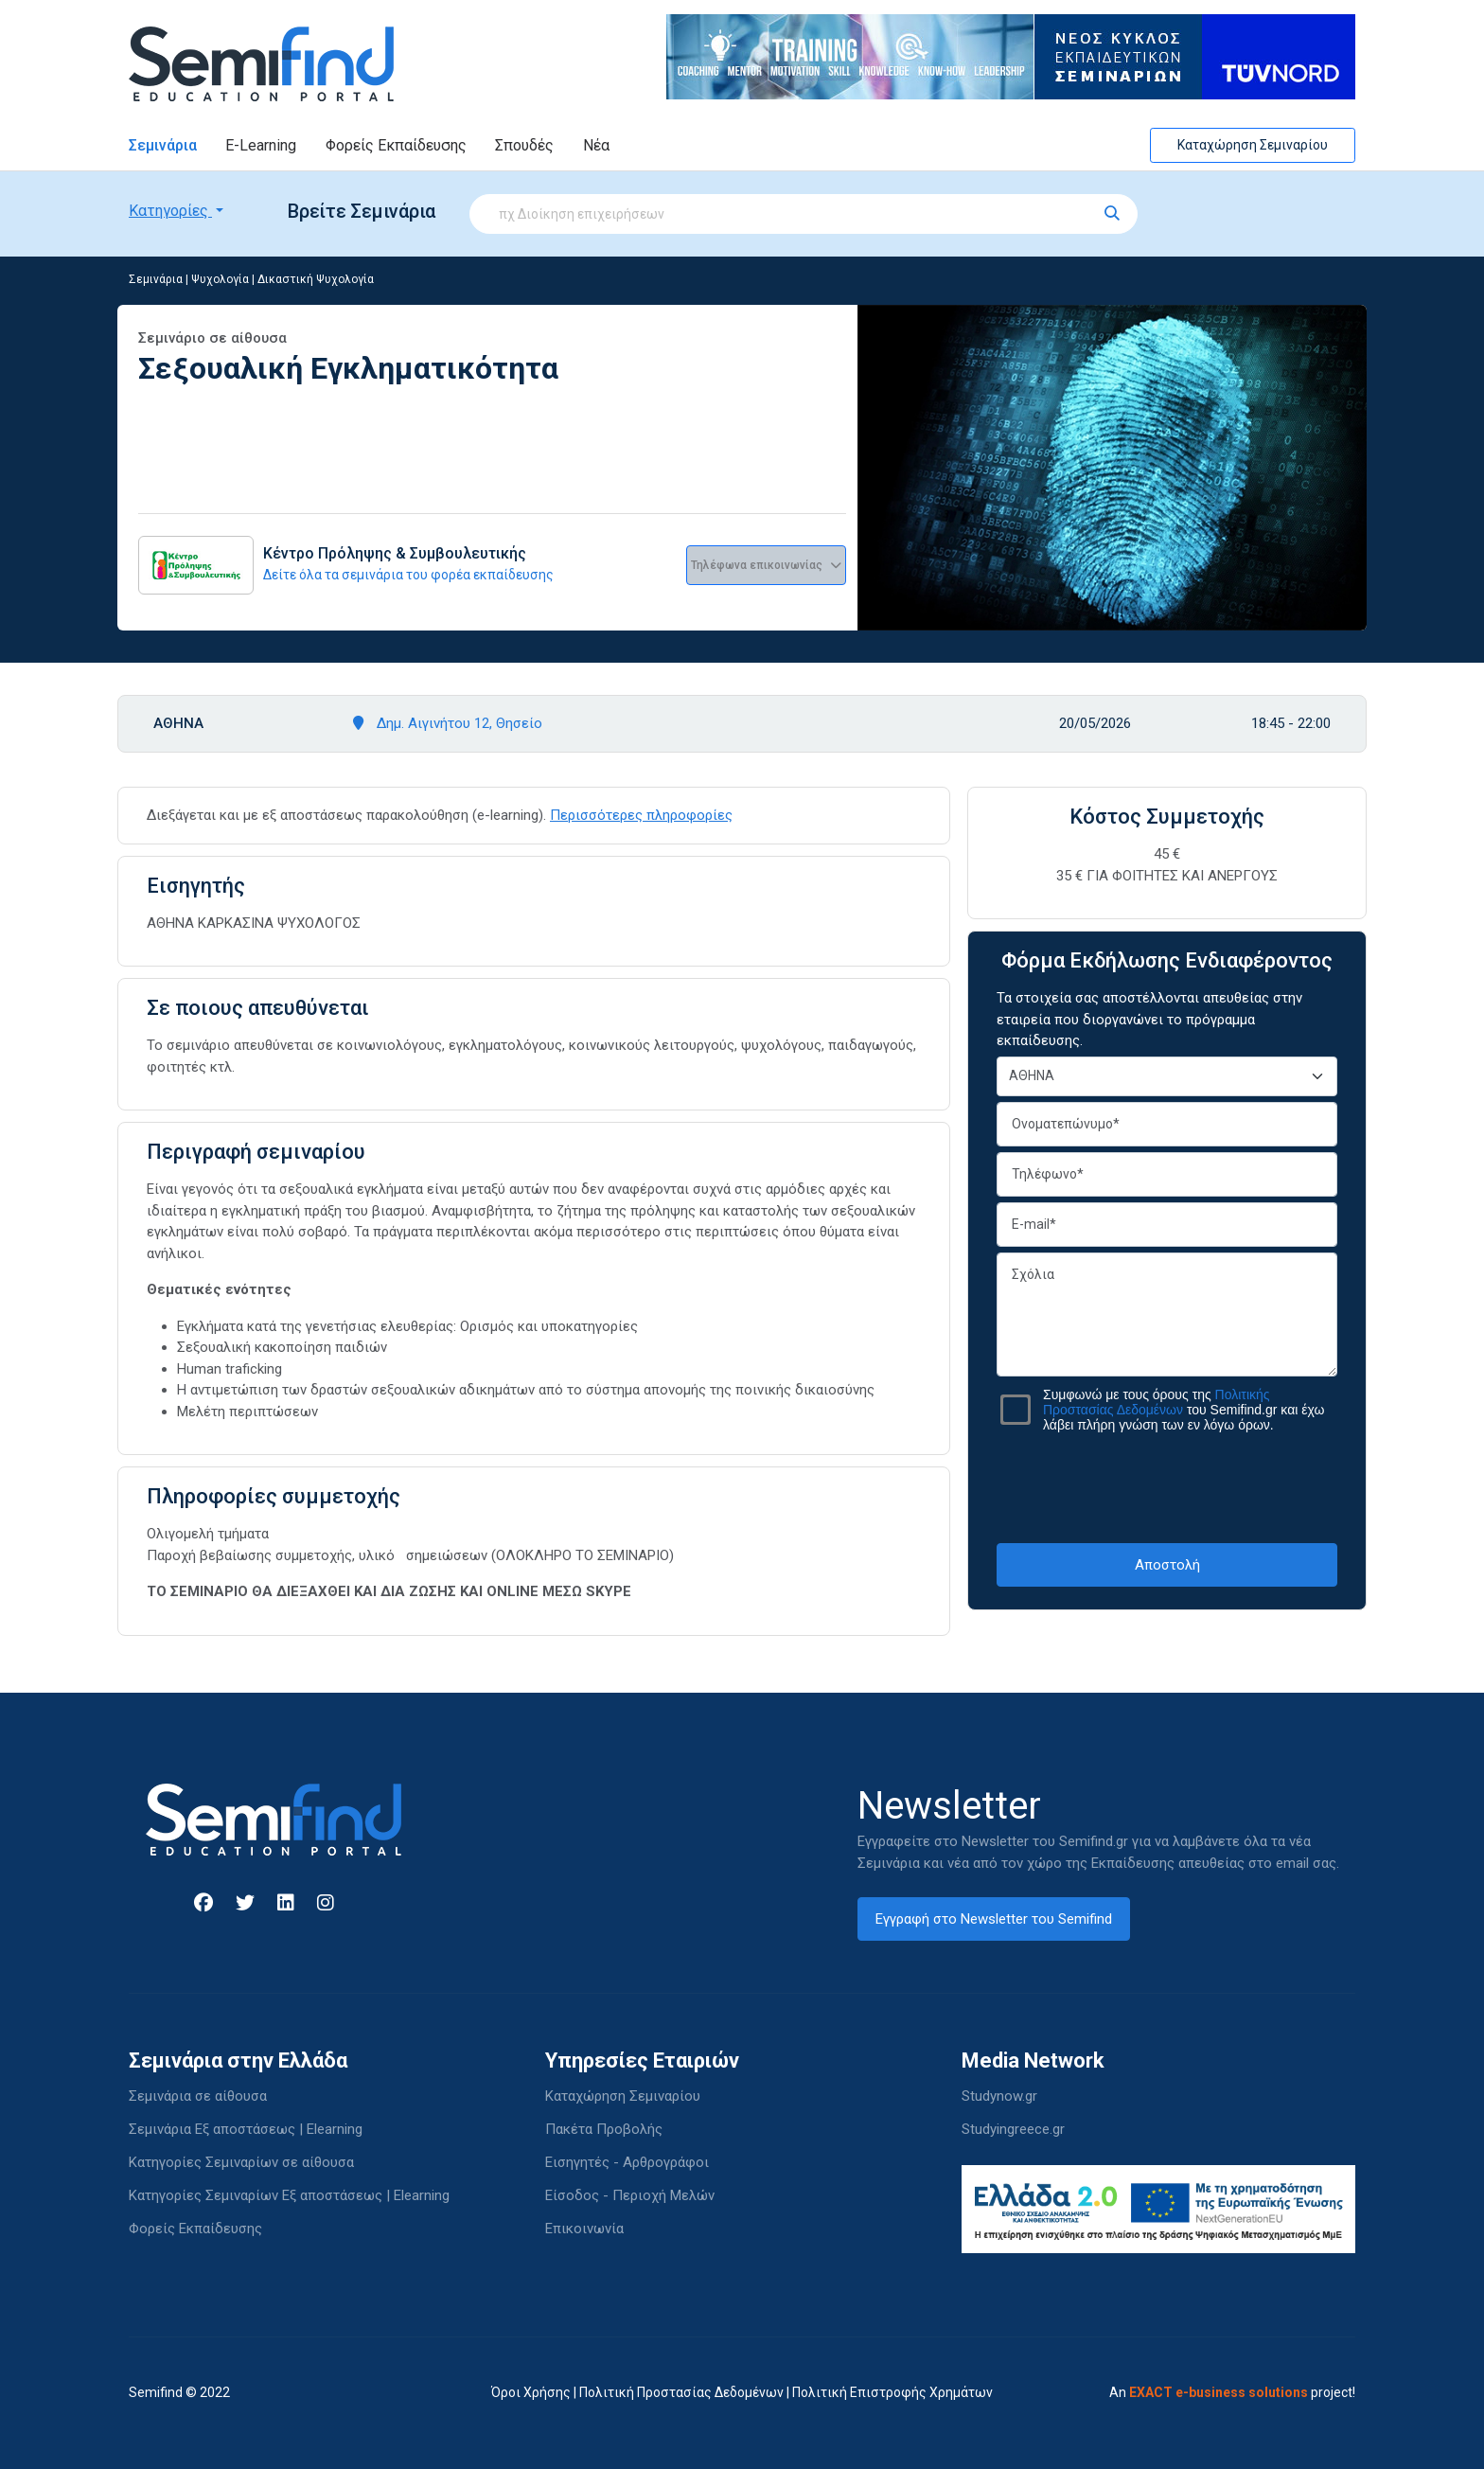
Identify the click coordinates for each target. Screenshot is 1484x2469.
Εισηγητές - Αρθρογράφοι (627, 2162)
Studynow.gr (999, 2096)
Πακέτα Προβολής (603, 2129)
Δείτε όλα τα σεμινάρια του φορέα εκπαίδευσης (408, 574)
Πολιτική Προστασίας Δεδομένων (681, 2392)
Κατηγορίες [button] (170, 211)
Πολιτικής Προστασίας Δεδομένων (1156, 1402)
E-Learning (260, 145)
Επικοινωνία (584, 2228)
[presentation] (1167, 1487)
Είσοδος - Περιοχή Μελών (630, 2195)
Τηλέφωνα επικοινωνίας (766, 565)
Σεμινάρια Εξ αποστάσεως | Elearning (245, 2129)
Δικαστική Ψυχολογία (315, 279)
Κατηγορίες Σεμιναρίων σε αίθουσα (241, 2162)
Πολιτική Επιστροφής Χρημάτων (892, 2392)
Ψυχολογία (220, 279)
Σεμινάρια (163, 145)
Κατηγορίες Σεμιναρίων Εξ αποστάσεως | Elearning (289, 2195)
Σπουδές (524, 145)
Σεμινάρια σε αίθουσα (198, 2096)
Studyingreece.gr (1013, 2129)
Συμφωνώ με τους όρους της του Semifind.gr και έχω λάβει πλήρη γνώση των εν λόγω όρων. (1183, 1409)
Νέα (596, 145)
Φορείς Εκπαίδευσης (396, 145)
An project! (1232, 2392)
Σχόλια (1167, 1314)
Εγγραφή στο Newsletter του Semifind (993, 1918)
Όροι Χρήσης (531, 2392)
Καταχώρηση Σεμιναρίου (1252, 144)
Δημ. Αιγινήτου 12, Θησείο (447, 723)
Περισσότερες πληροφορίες (641, 815)
